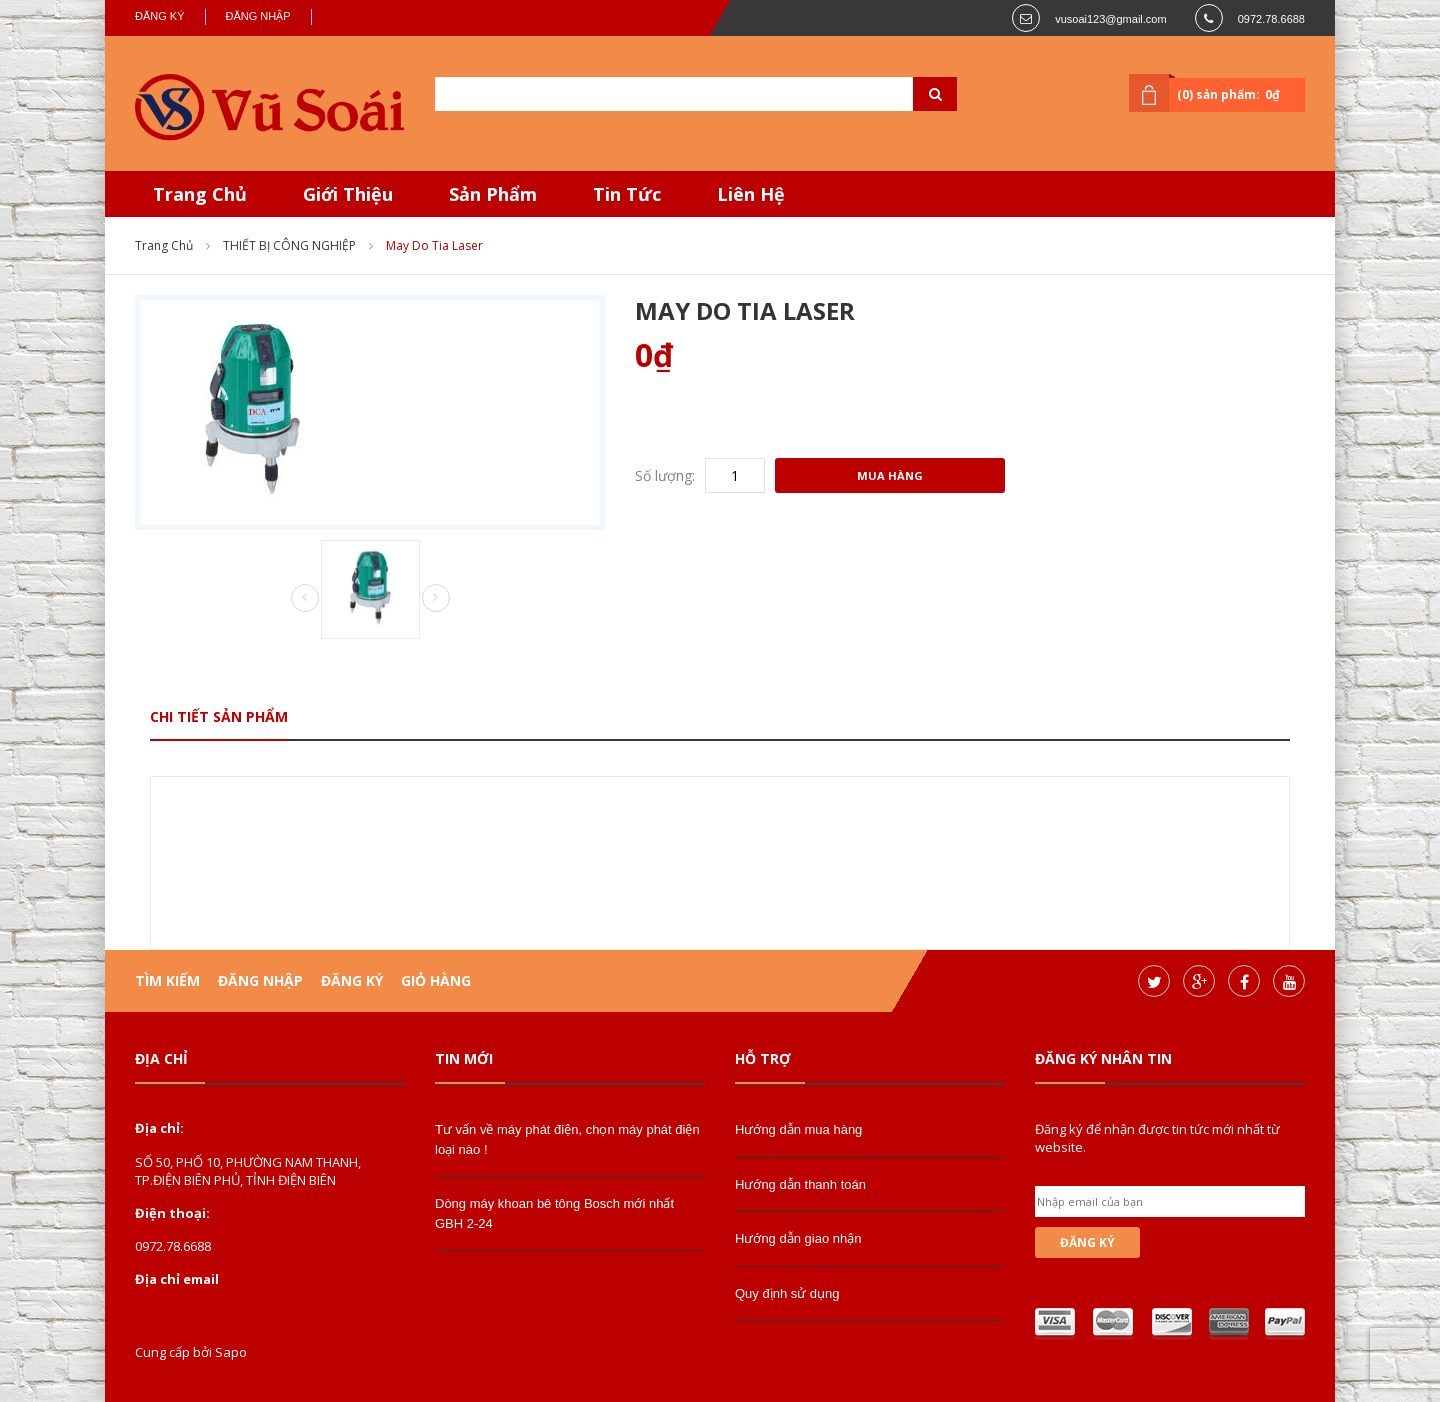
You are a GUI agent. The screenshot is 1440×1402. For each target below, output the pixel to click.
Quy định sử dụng (787, 1293)
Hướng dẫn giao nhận (798, 1238)
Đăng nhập (258, 16)
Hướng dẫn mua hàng (798, 1129)
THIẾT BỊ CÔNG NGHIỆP (289, 245)
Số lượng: (665, 475)
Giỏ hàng (436, 980)
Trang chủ (164, 245)
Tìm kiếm (167, 980)
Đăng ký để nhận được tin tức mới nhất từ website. (1157, 1138)
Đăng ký (160, 16)
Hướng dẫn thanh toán (800, 1184)
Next (436, 598)
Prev (305, 599)
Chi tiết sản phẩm (219, 716)
